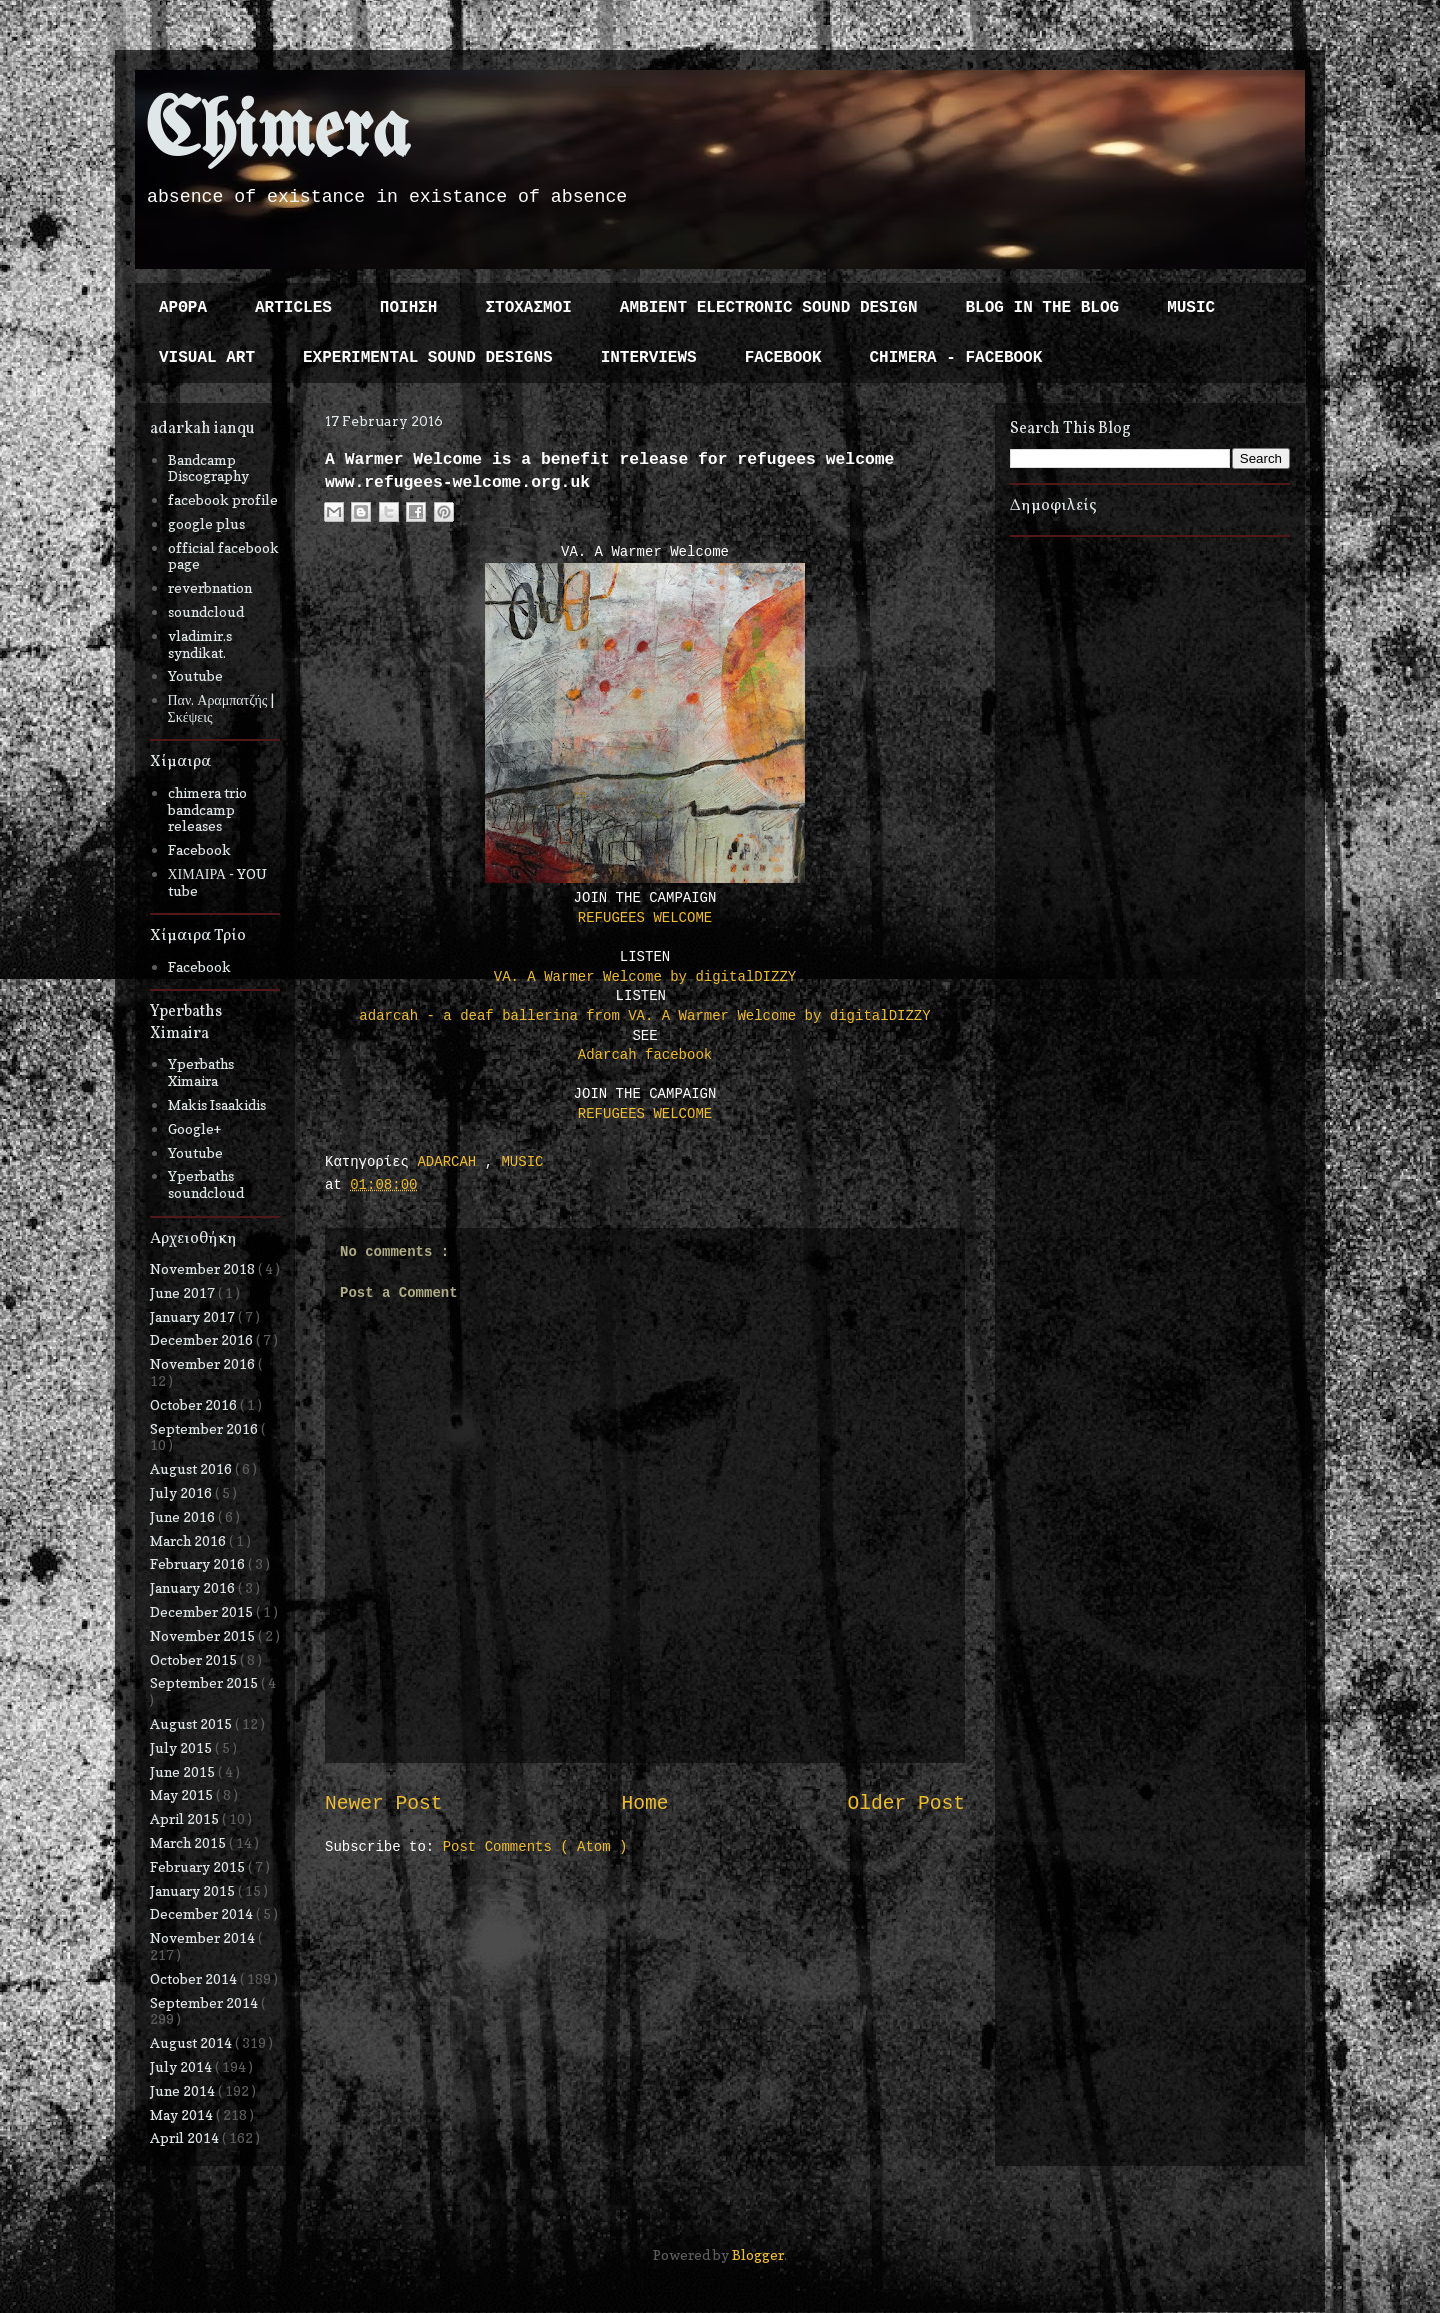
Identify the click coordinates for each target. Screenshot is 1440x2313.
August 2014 (192, 2042)
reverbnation (210, 587)
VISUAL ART (207, 358)
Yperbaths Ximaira (201, 1072)
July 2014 (182, 2066)
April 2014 (186, 2137)
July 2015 (182, 1747)
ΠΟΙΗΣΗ (409, 308)
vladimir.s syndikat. (200, 644)
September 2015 (205, 1682)
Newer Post (384, 1804)
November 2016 (204, 1363)
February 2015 (199, 1866)
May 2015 (183, 1794)
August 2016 (192, 1468)
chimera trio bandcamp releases (207, 809)
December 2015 (203, 1611)
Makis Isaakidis (217, 1104)
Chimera (277, 133)
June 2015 (184, 1771)
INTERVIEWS (649, 358)
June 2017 (184, 1292)
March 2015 (189, 1842)
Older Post (906, 1804)
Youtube (195, 675)
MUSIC (1191, 308)
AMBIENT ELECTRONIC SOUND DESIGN (769, 308)
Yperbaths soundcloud (206, 1184)
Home (644, 1804)
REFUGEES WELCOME (645, 918)
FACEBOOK (783, 358)
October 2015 (195, 1659)
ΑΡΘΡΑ (183, 308)
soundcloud (206, 611)
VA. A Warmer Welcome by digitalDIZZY (645, 977)
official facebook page (223, 556)
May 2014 (183, 2114)
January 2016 (194, 1587)
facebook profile (223, 499)
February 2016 (199, 1563)
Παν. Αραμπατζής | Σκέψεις (221, 708)
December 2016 (203, 1339)
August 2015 (192, 1723)
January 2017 (194, 1316)
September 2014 (205, 2002)
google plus (206, 523)
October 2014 (195, 1978)
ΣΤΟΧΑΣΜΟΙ (528, 308)
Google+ (194, 1128)
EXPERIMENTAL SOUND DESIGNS (428, 358)
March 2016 (189, 1540)
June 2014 (184, 2090)
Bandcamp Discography (208, 468)
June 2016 (184, 1516)
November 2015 (204, 1635)
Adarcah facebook (645, 1055)
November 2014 (204, 1937)
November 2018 (204, 1268)
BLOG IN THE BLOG (1043, 308)
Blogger (758, 2254)
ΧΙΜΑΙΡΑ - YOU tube (218, 882)
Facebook (199, 849)
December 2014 (203, 1913)
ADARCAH (450, 1162)
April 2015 (186, 1818)
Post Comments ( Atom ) (535, 1847)
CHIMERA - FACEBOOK (955, 358)
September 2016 (205, 1428)
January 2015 (194, 1890)
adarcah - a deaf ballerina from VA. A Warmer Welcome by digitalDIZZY (644, 1016)
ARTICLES (293, 308)
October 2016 (195, 1404)
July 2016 (182, 1492)
